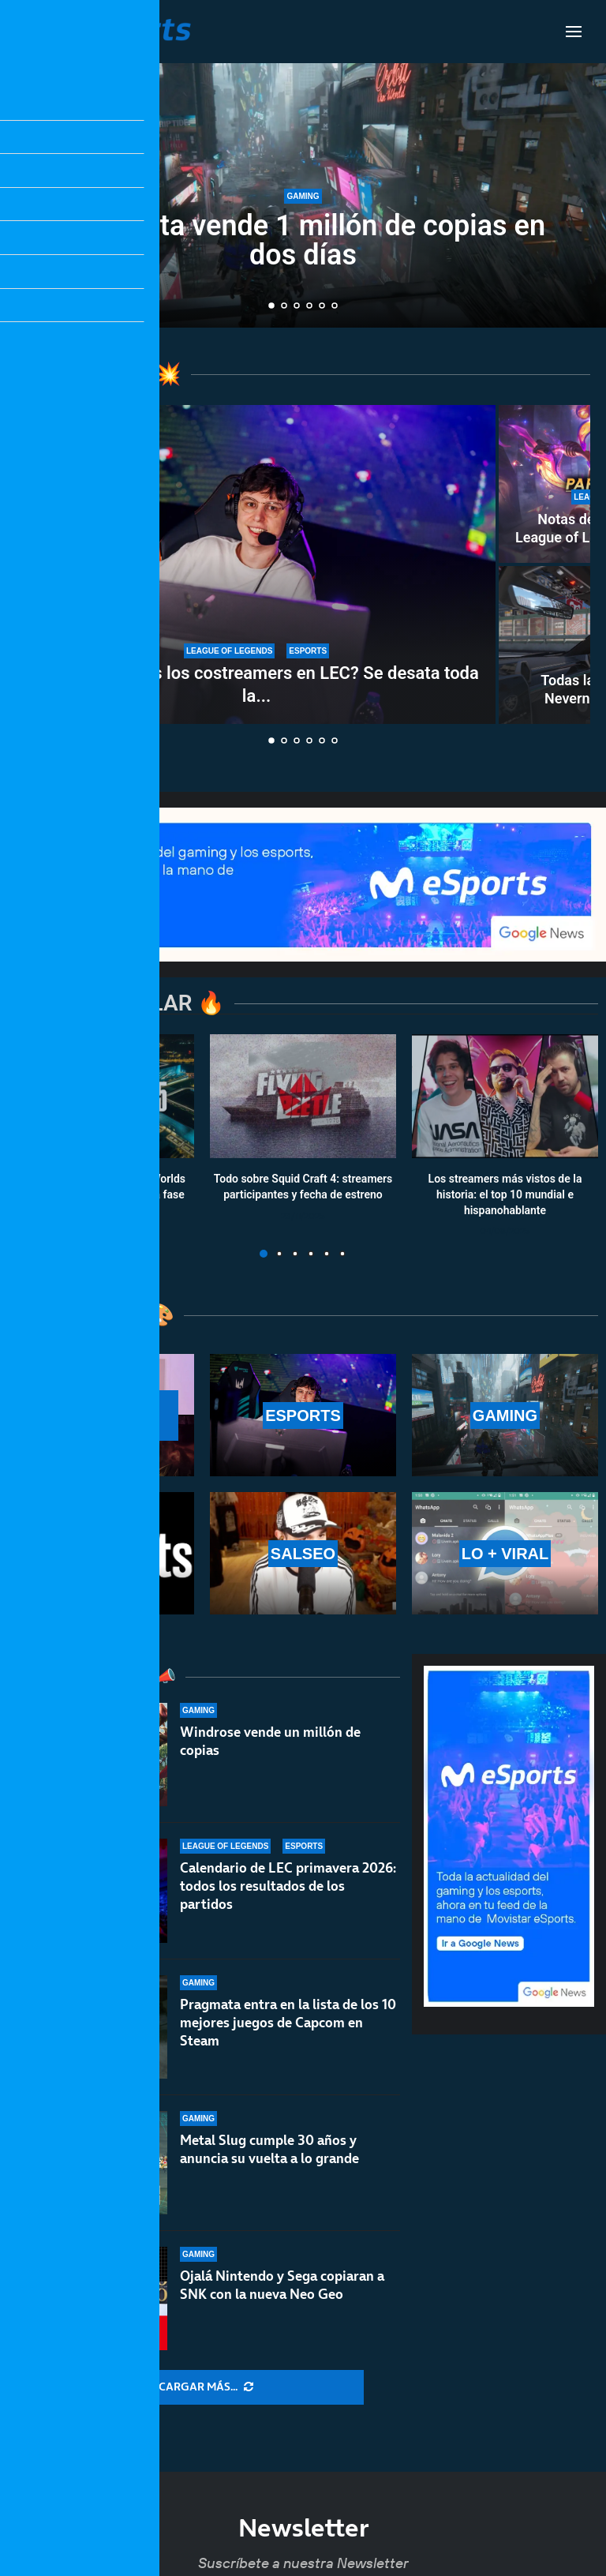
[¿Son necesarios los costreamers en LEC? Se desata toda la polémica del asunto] (256, 564)
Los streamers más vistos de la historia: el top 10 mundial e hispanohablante (505, 1195)
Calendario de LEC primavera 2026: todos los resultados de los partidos (288, 1888)
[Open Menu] (574, 31)
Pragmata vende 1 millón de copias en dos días (303, 240)
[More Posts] (206, 2387)
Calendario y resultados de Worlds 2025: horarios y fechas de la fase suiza (101, 1195)
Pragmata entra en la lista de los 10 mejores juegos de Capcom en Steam (288, 2037)
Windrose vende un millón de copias (270, 1741)
